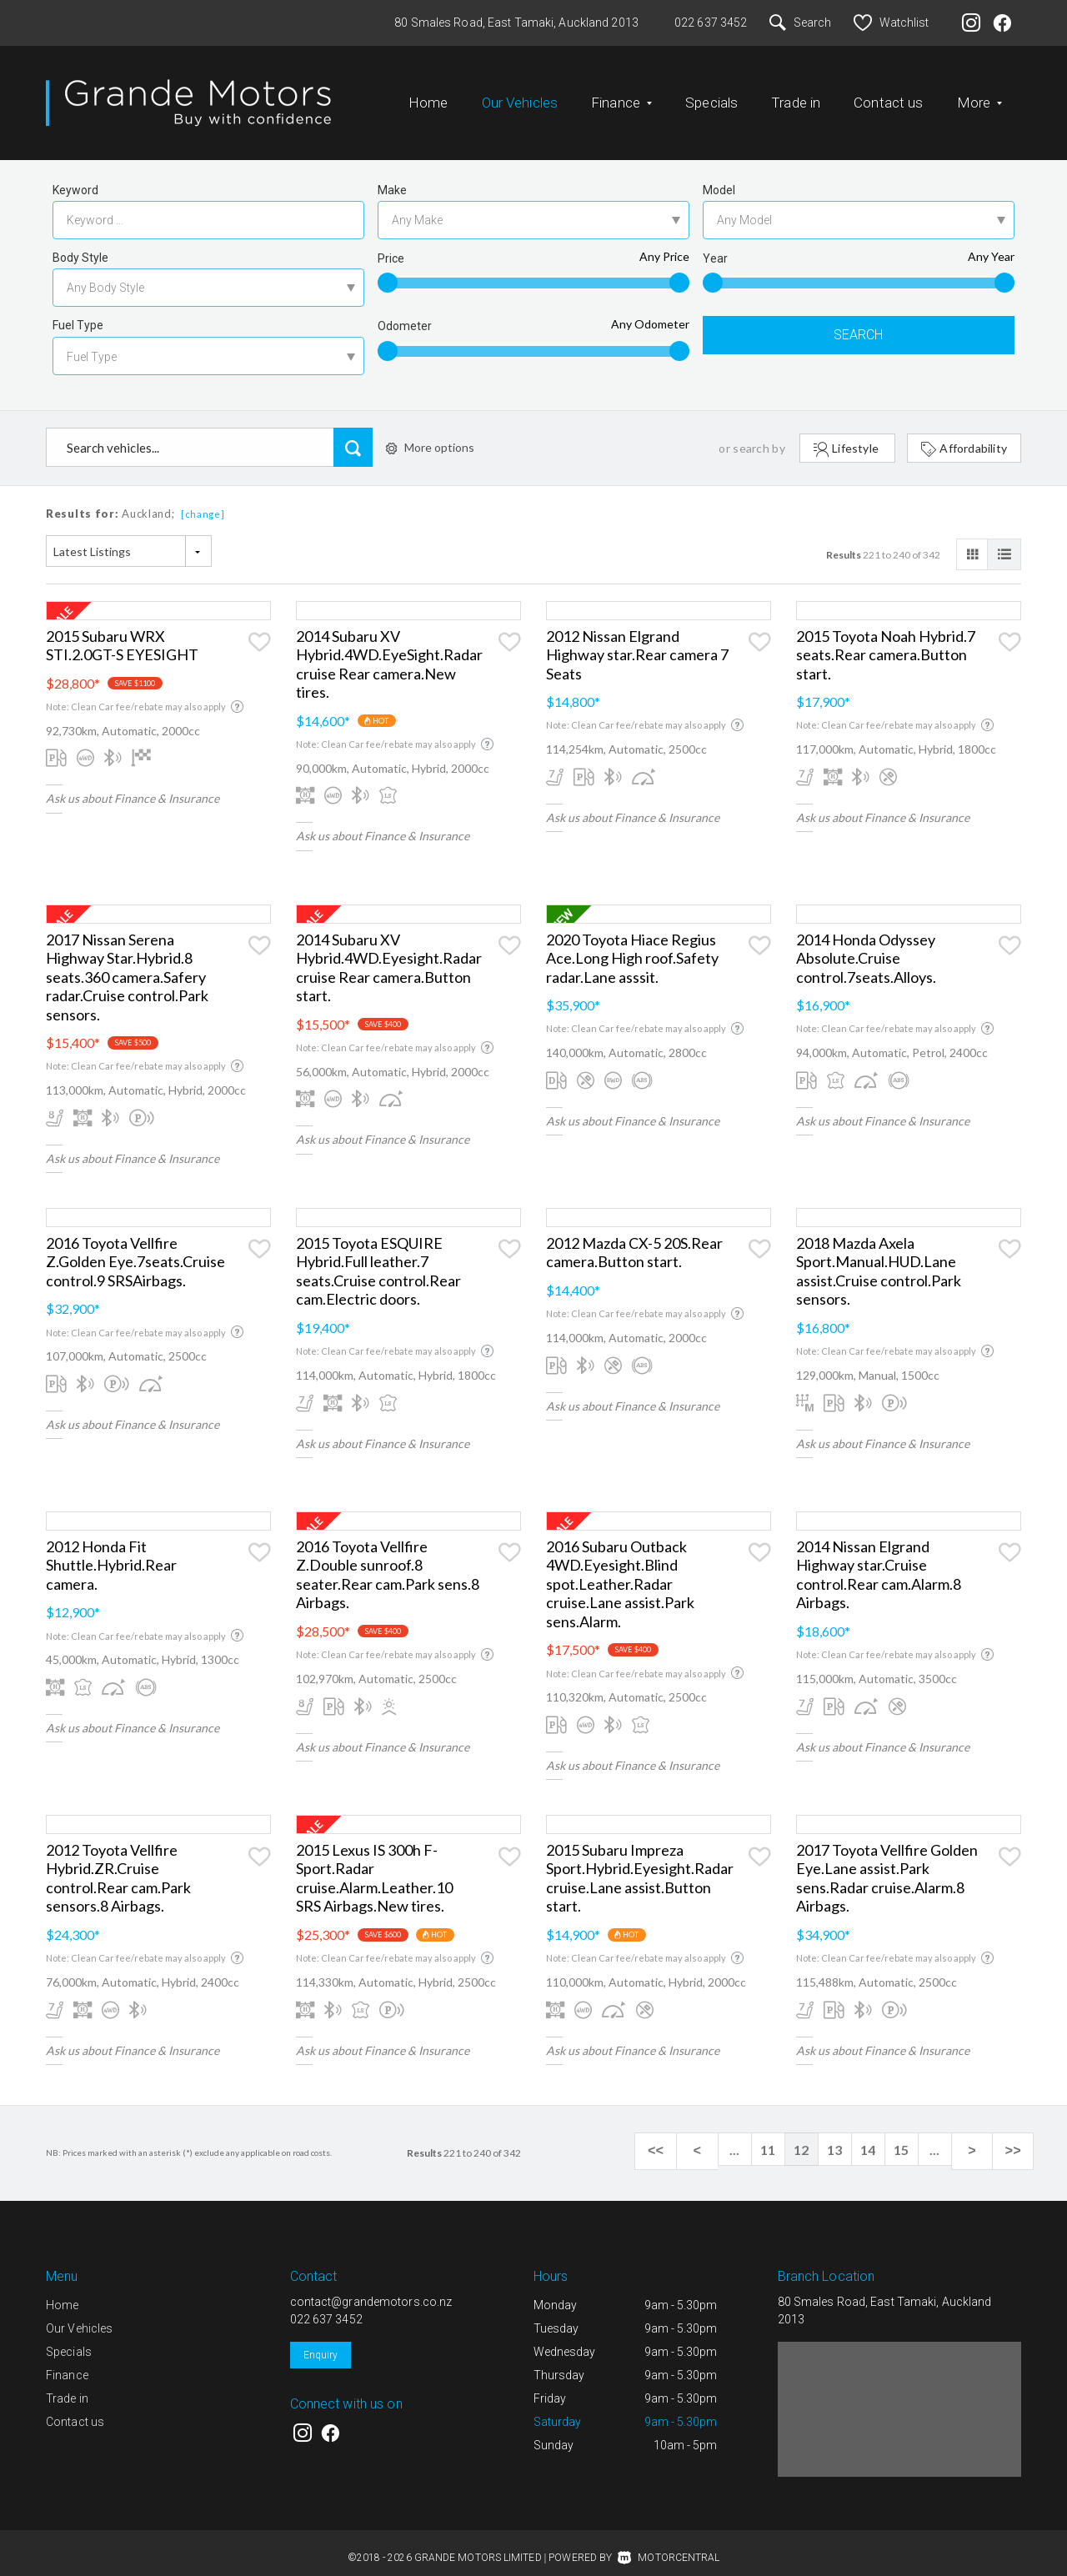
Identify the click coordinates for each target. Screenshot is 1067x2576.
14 (883, 2136)
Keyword (75, 176)
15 (916, 2136)
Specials (711, 96)
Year (715, 245)
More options (430, 434)
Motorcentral (668, 2544)
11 (783, 2136)
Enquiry (320, 2342)
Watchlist (891, 22)
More (980, 96)
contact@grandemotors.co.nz (371, 2288)
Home (428, 96)
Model (719, 176)
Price (391, 245)
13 (850, 2136)
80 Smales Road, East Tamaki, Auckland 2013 (516, 22)
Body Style (80, 244)
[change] (203, 500)
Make (392, 176)
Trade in (795, 96)
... (750, 2136)
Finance (621, 96)
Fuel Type (78, 311)
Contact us (888, 96)
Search (800, 22)
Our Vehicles (520, 96)
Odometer (405, 312)
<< (684, 2136)
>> (1016, 2136)
